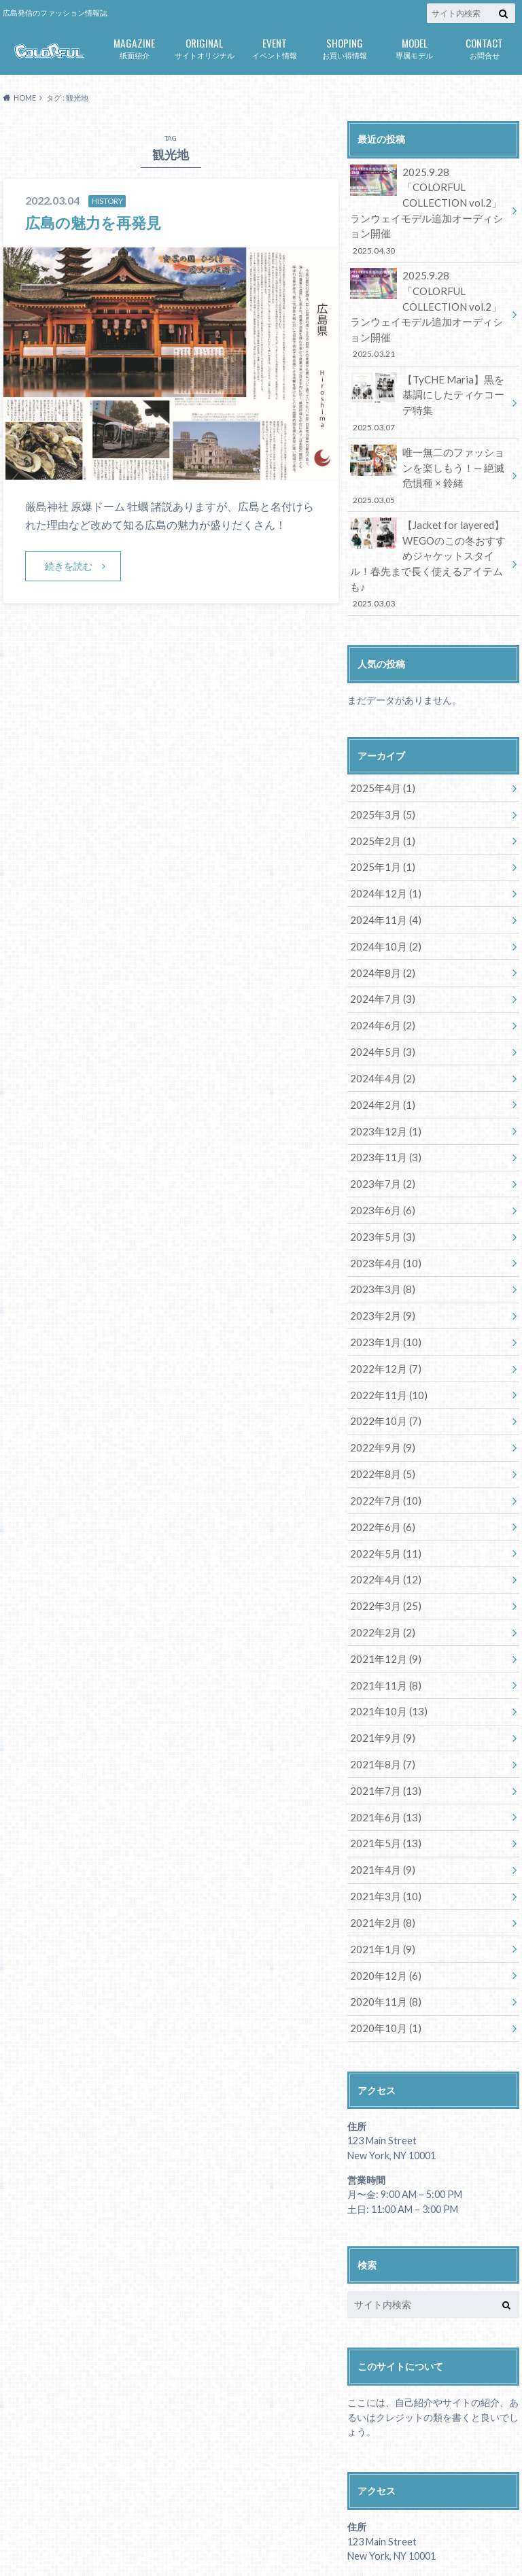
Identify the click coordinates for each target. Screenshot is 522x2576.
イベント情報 (274, 47)
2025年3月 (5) (379, 747)
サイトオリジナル (204, 47)
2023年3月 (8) (379, 1199)
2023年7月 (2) (379, 1099)
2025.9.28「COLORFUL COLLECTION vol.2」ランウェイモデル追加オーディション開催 (429, 200)
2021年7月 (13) (382, 1677)
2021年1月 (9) (379, 1828)
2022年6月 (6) (379, 1425)
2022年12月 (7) (382, 1274)
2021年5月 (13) (382, 1727)
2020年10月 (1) (382, 1903)
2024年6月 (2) (379, 948)
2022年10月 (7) (382, 1324)
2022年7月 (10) (382, 1400)
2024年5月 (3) (379, 973)
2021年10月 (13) (385, 1601)
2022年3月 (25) (382, 1501)
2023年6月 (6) (379, 1124)
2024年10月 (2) (382, 872)
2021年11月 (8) (382, 1576)
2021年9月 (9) (379, 1626)
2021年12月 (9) (382, 1551)
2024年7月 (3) (379, 923)
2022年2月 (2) (379, 1526)
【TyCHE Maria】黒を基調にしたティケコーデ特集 (429, 362)
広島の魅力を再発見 (99, 222)
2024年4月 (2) (379, 998)
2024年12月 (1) (382, 822)
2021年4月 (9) (379, 1752)
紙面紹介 (134, 47)
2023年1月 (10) (382, 1249)
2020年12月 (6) (382, 1853)
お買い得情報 (344, 47)
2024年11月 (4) (382, 847)
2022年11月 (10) (385, 1299)
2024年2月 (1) (379, 1023)
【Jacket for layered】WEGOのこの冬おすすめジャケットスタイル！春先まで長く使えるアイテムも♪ (429, 508)
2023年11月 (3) (382, 1074)
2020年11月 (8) (382, 1878)
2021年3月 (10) (382, 1777)
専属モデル (414, 47)
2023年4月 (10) (382, 1174)
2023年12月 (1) (382, 1048)
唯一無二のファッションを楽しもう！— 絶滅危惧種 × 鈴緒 (429, 431)
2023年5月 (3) (379, 1148)
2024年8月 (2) (379, 898)
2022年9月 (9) (379, 1350)
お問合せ (484, 47)
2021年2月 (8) (379, 1802)
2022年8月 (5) (379, 1375)
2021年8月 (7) (379, 1652)
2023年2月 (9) (379, 1224)
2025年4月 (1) (379, 721)
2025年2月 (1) (379, 772)
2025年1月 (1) (379, 797)
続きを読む (69, 566)
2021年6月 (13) (382, 1702)
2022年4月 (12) (382, 1475)
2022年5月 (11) (382, 1450)
